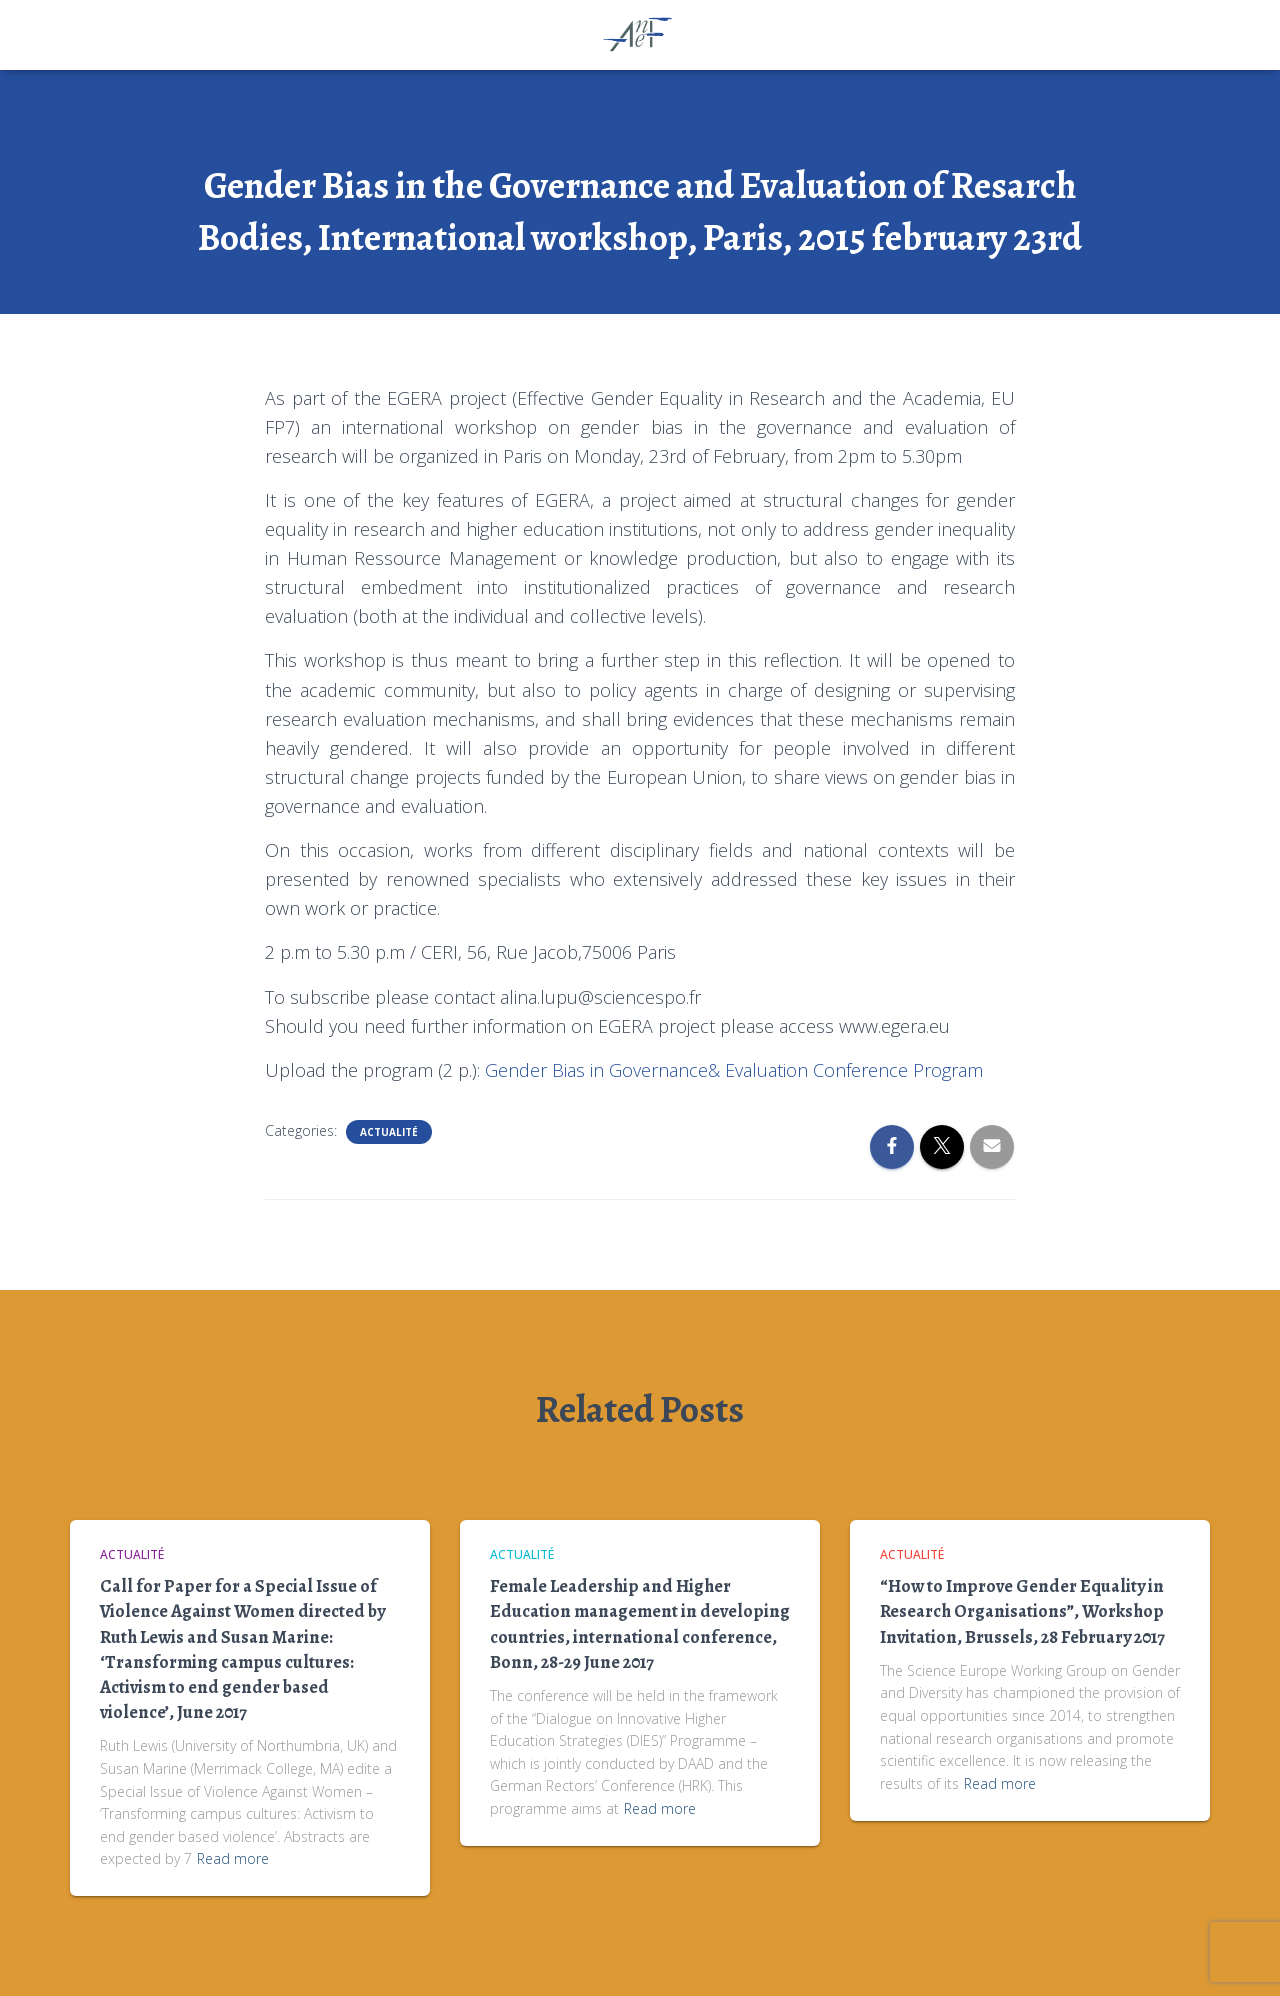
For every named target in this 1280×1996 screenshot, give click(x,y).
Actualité (389, 1132)
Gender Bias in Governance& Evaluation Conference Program (734, 1070)
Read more (233, 1858)
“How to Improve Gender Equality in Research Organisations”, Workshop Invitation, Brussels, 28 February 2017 (1022, 1611)
